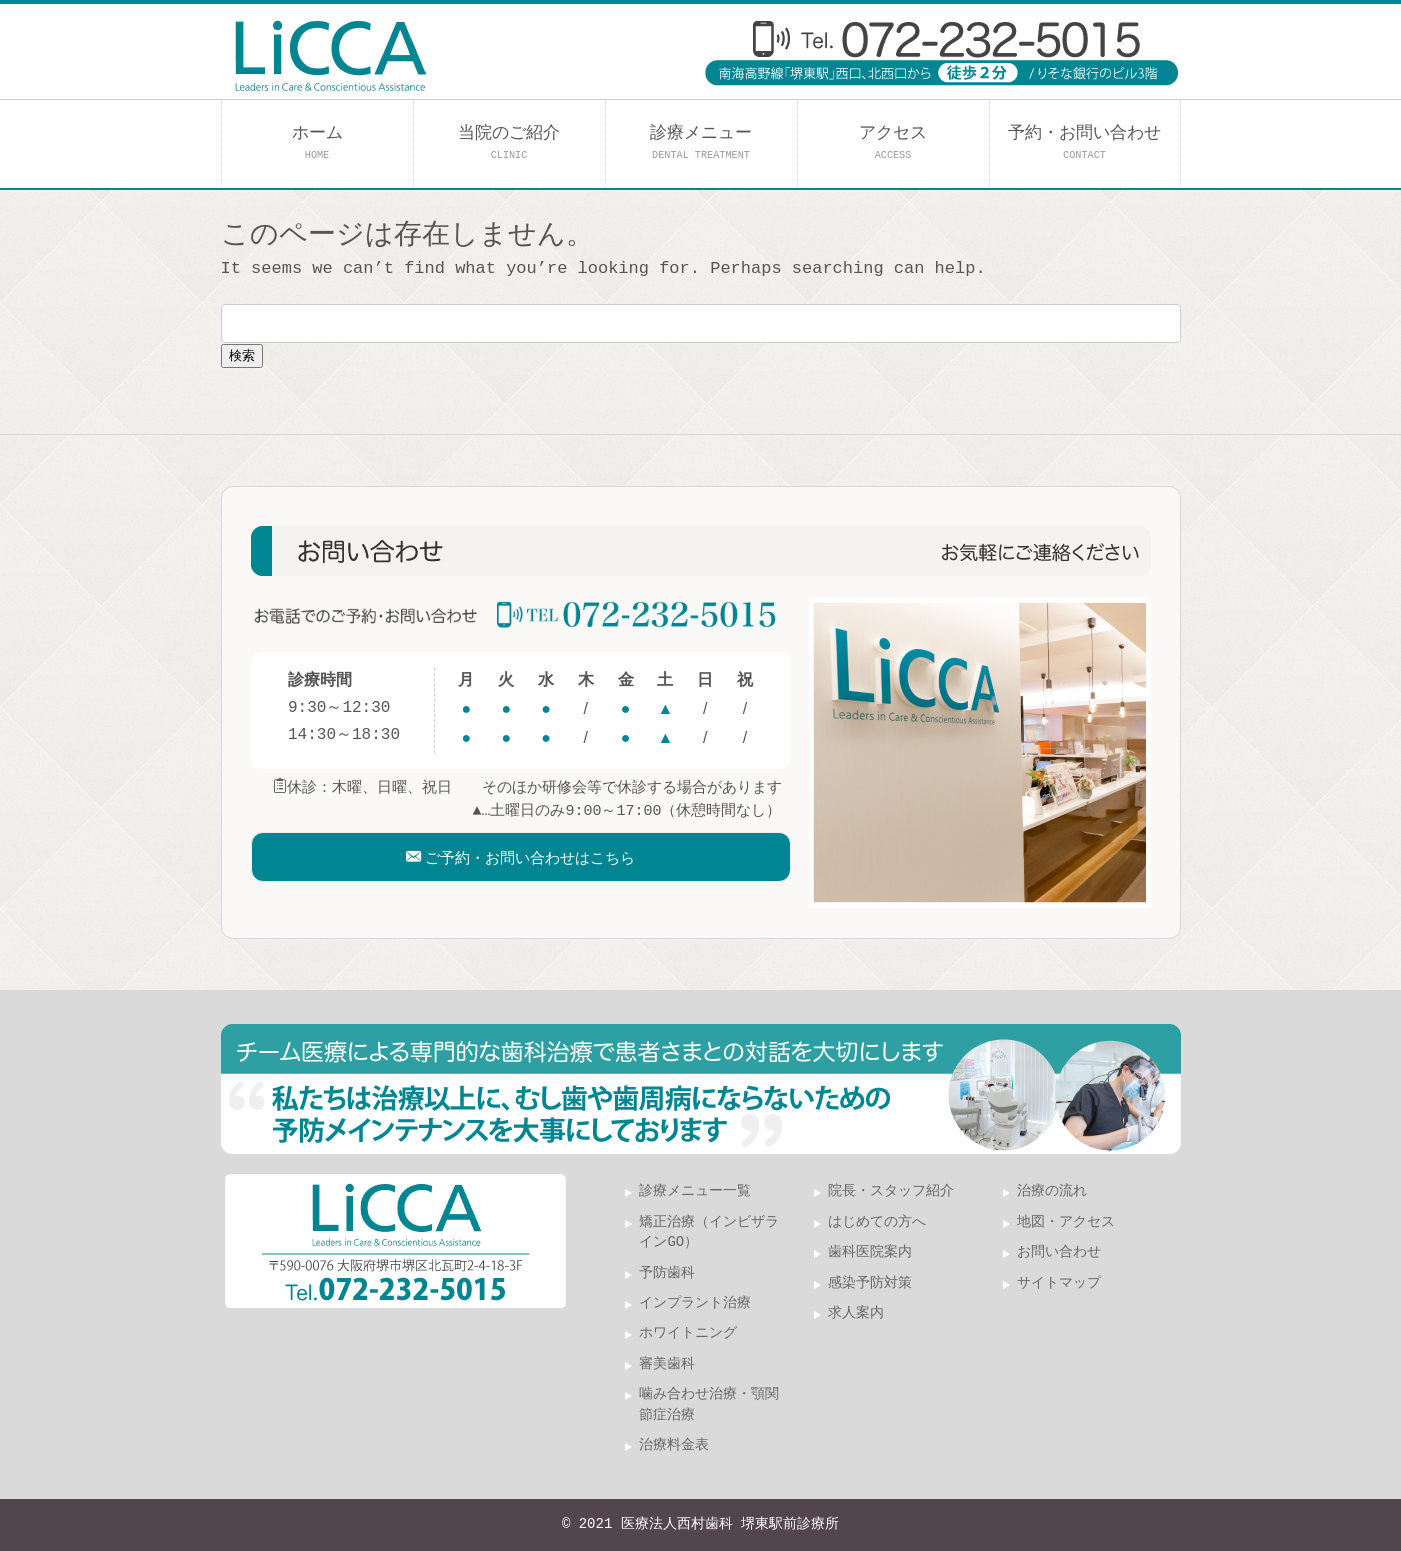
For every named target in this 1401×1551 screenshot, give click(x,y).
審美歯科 (667, 1364)
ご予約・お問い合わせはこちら (529, 868)
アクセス (893, 142)
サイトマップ (1059, 1283)
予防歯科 (667, 1273)
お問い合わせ (1059, 1252)
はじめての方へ (877, 1222)
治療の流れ (1052, 1192)
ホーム (317, 142)
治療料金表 (674, 1445)
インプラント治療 (695, 1303)
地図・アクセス (1066, 1222)
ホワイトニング (688, 1334)
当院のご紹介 (509, 142)
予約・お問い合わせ (1084, 142)
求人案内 (856, 1313)
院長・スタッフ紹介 (891, 1192)
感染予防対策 (870, 1283)
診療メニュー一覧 (695, 1192)
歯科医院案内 (870, 1252)
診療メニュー (701, 142)
